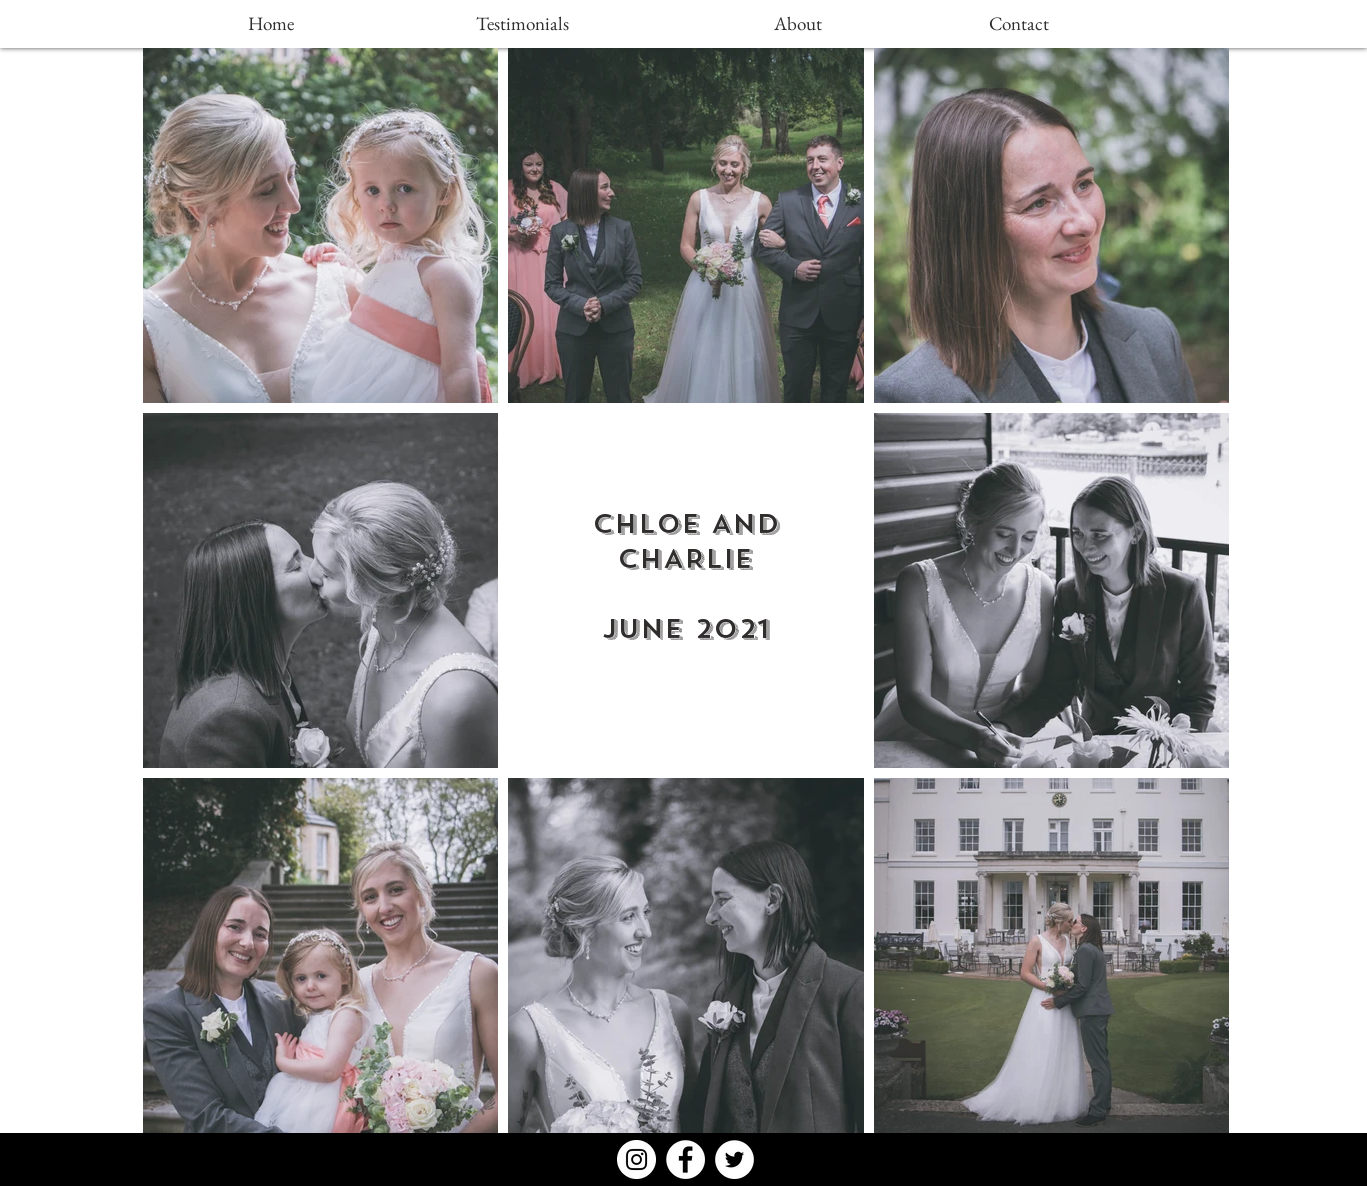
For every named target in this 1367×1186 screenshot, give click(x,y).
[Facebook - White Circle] (685, 1159)
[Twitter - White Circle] (734, 1159)
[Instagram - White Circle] (636, 1159)
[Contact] (1019, 24)
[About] (798, 24)
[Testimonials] (523, 24)
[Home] (271, 24)
